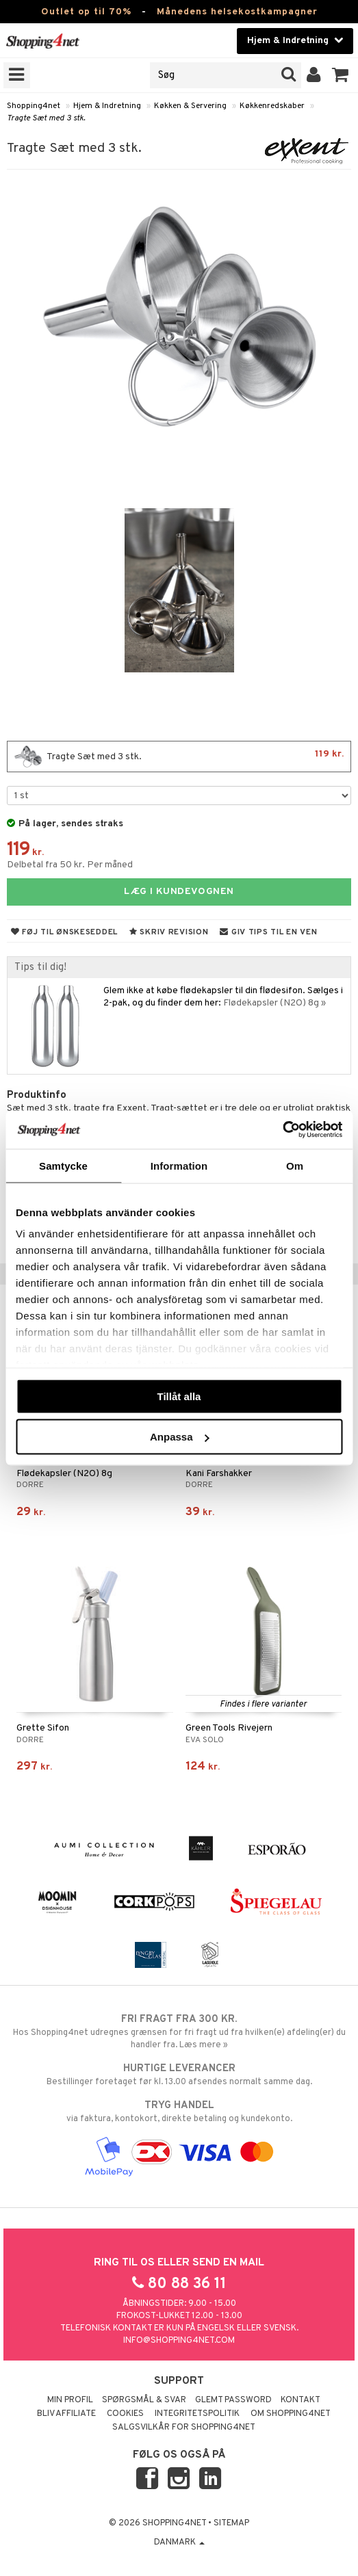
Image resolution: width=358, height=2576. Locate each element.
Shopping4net (33, 106)
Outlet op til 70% (86, 12)
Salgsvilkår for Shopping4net (183, 2427)
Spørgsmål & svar (144, 2400)
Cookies (125, 2413)
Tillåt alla (179, 1396)
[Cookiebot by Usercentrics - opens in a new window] (282, 1130)
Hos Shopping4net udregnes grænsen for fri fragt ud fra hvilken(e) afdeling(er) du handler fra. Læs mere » (179, 2031)
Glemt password (233, 2400)
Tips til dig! (40, 967)
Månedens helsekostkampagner (237, 12)
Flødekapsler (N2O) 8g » (274, 1003)
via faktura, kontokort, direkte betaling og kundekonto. (179, 2112)
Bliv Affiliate (66, 2413)
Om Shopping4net (291, 2413)
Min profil (70, 2400)
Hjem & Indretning (107, 106)
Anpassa (179, 1437)
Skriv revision (168, 932)
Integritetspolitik (197, 2413)
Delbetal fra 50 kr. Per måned (70, 865)
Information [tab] (179, 1165)
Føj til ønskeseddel (64, 932)
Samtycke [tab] (63, 1165)
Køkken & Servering (190, 106)
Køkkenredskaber (272, 106)
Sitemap (231, 2523)
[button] (341, 75)
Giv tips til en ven (268, 932)
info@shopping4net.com (179, 2340)
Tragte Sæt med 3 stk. (46, 118)
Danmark (179, 2542)
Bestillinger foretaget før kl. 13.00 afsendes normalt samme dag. (179, 2075)
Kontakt (300, 2400)
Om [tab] (294, 1165)
